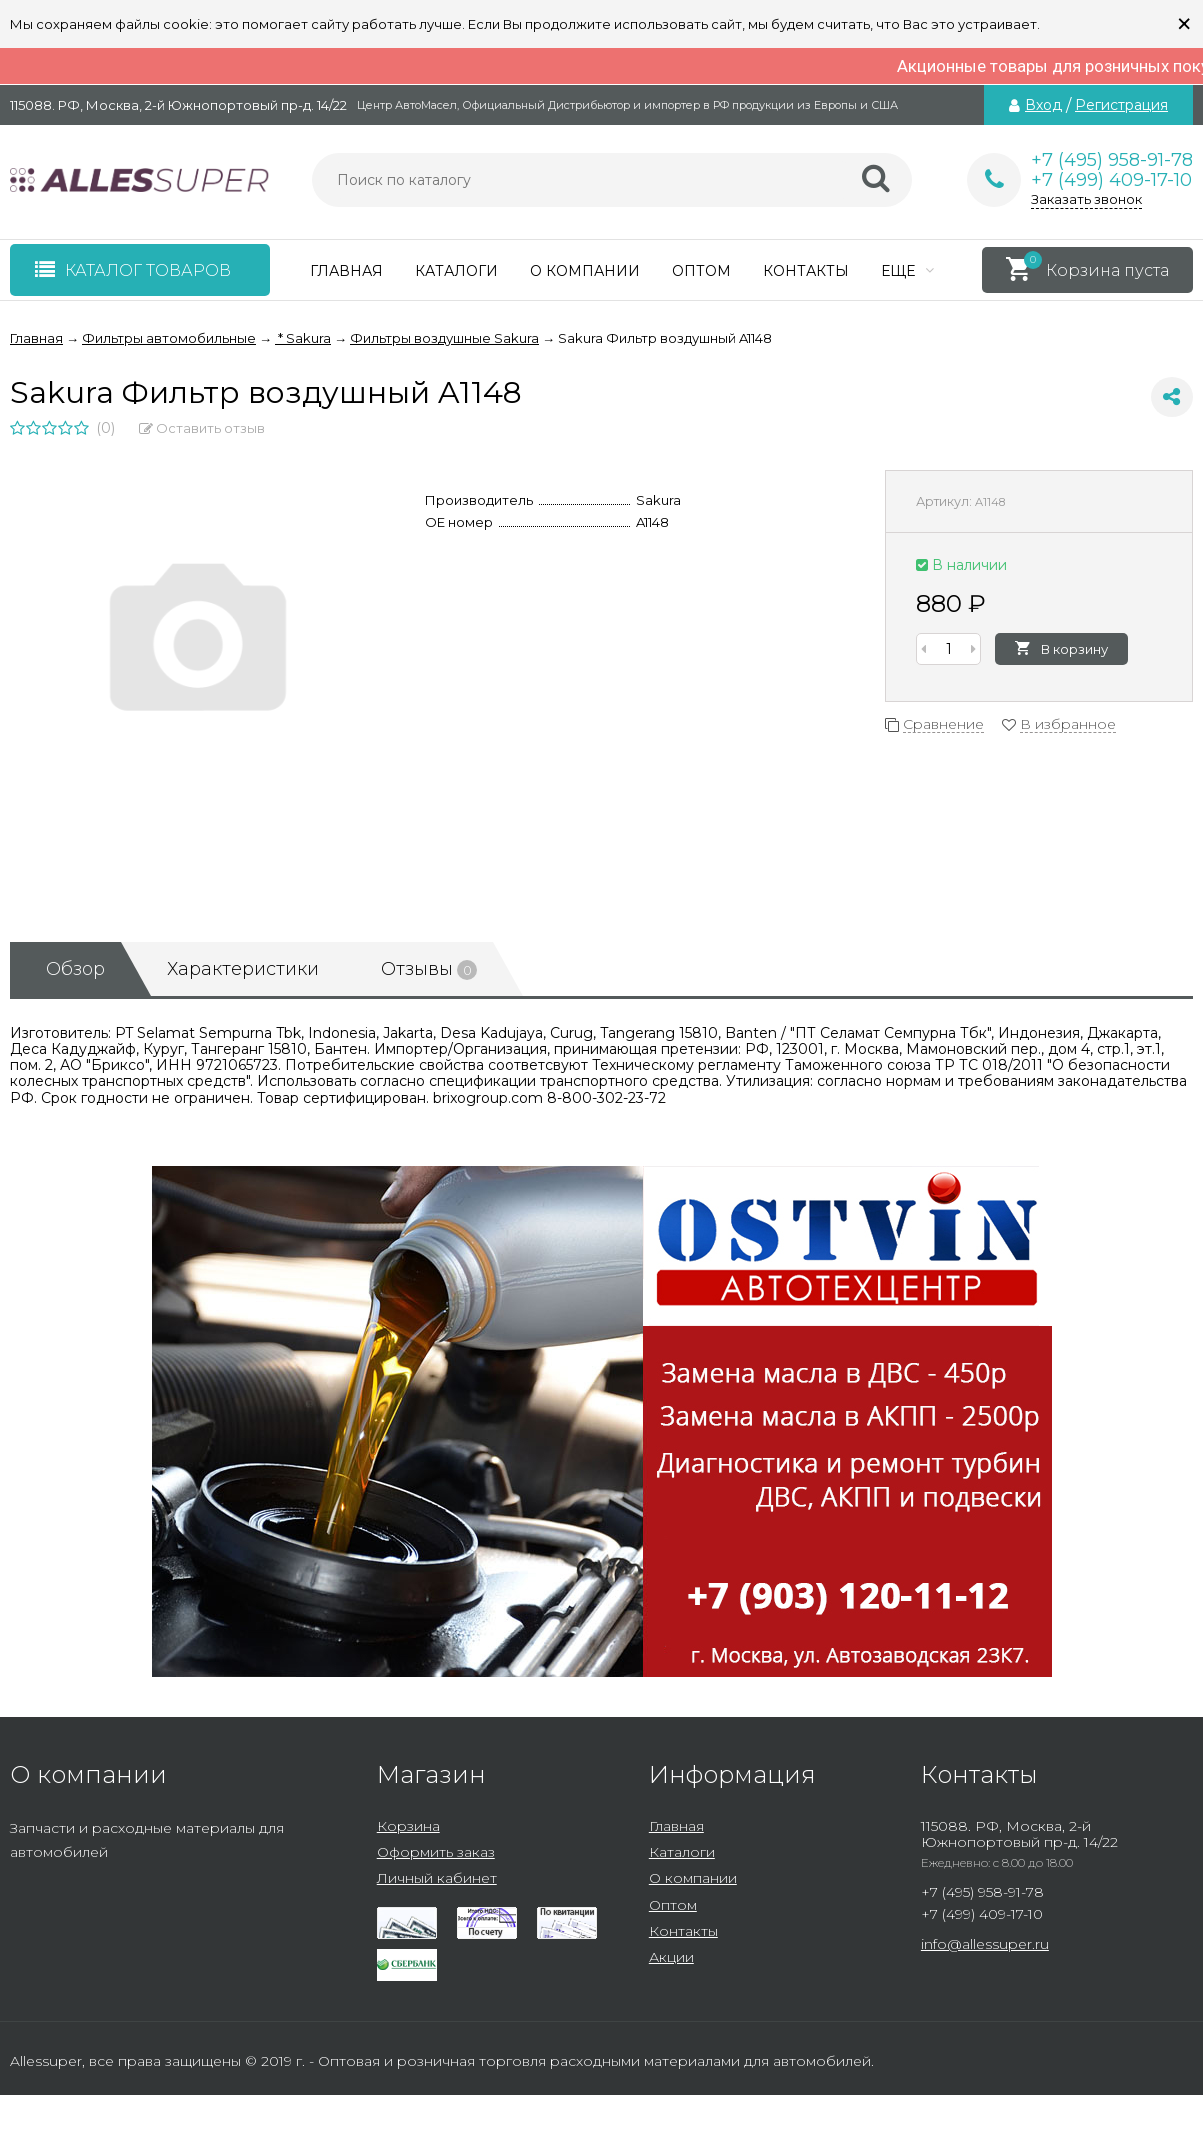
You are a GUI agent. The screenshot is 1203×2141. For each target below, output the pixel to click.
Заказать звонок (1086, 199)
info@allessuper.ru (985, 1944)
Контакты (806, 271)
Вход (1043, 105)
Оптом (701, 271)
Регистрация (1121, 105)
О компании (585, 271)
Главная (346, 271)
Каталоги (456, 271)
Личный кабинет (437, 1878)
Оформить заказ (436, 1852)
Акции (671, 1957)
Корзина (408, 1826)
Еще (907, 271)
